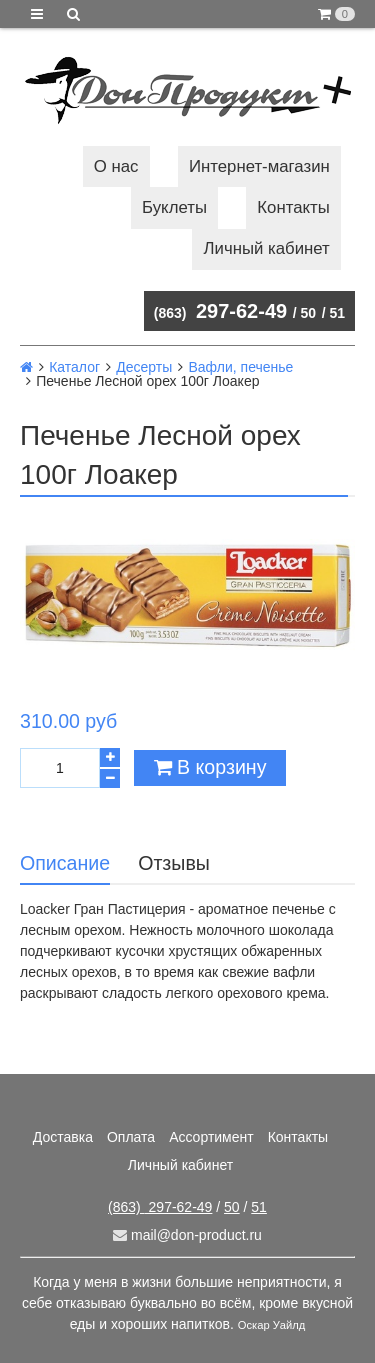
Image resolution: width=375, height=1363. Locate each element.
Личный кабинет (267, 248)
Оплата (131, 1137)
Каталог (74, 367)
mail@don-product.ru (187, 1235)
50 (309, 313)
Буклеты (174, 207)
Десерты (144, 367)
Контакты (293, 207)
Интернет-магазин (259, 166)
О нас (116, 166)
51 (337, 313)
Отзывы (174, 863)
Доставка (63, 1137)
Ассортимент (211, 1137)
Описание (65, 863)
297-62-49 (220, 311)
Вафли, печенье (240, 367)
